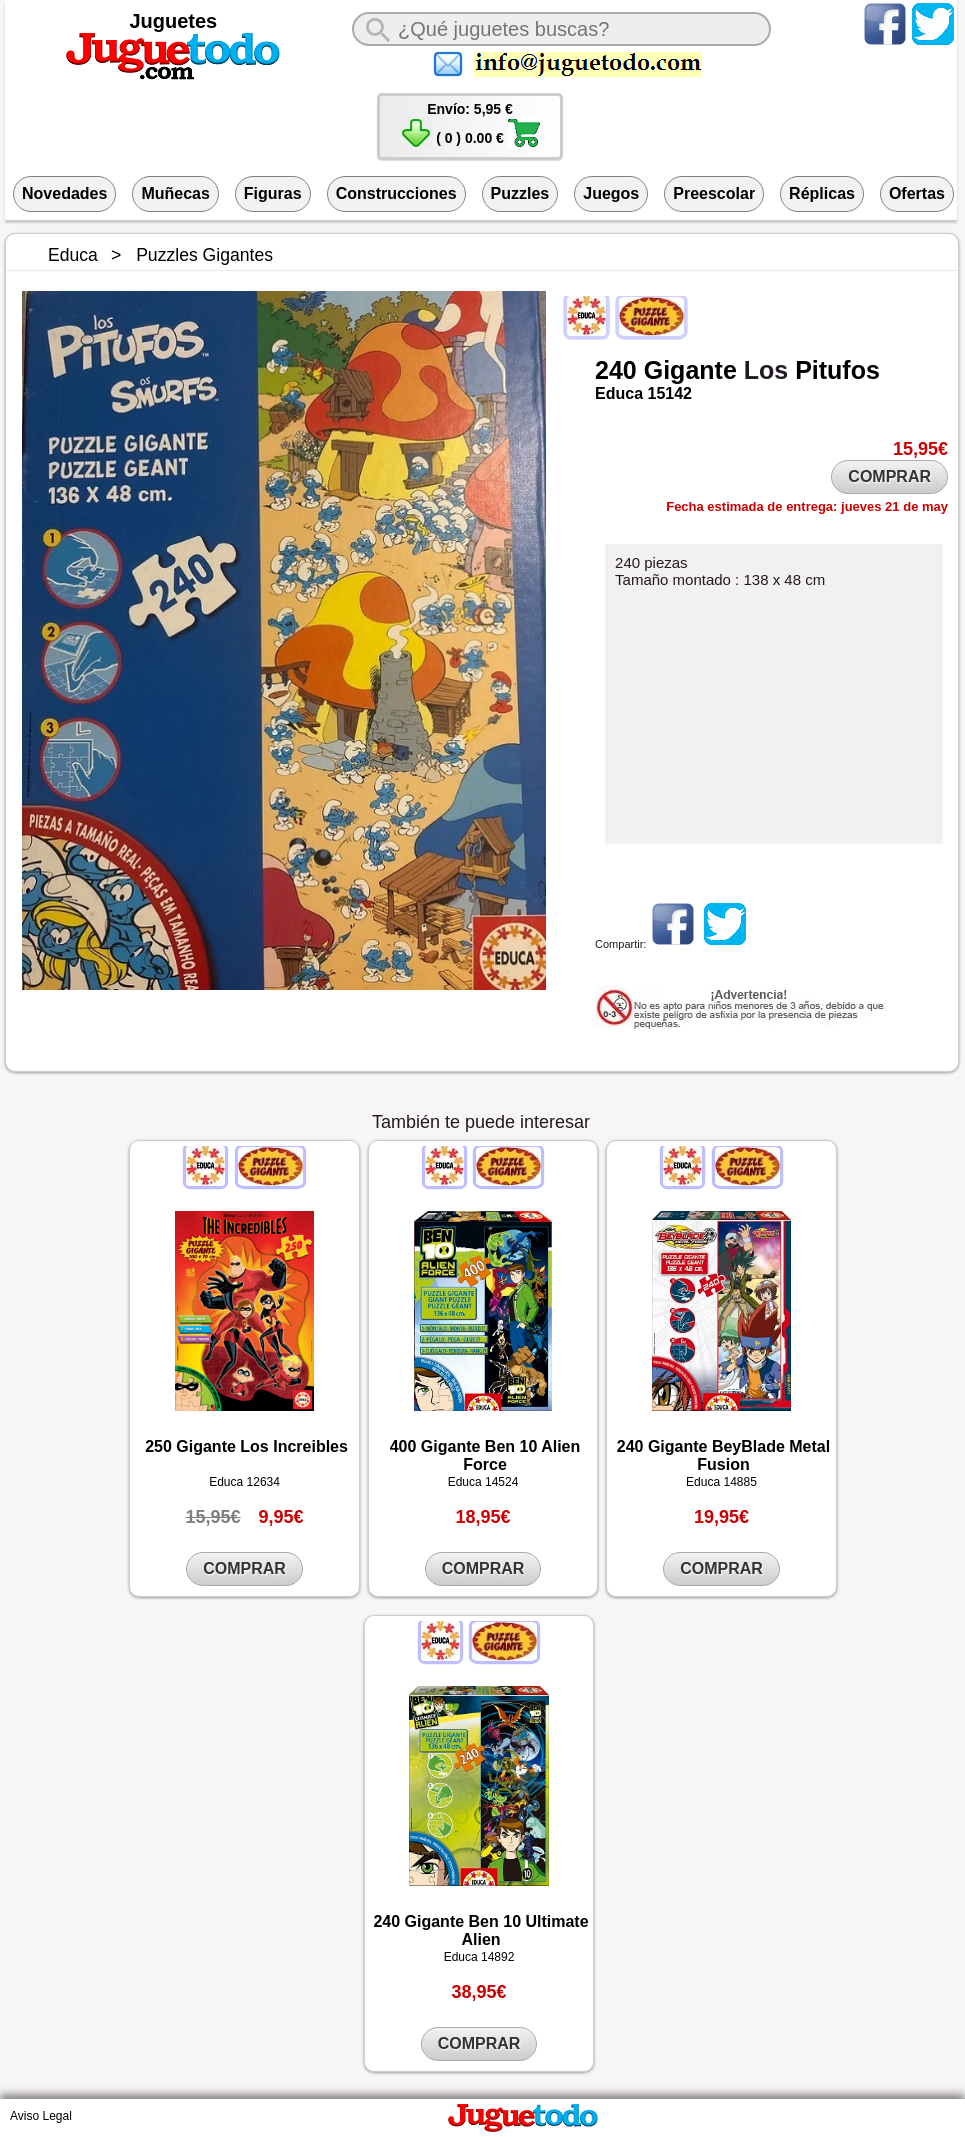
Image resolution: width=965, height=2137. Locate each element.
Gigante (690, 370)
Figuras (273, 193)
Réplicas (822, 193)
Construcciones (396, 193)
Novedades (64, 193)
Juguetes (173, 21)
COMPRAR (889, 476)
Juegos (611, 193)
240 (616, 370)
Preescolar (714, 193)
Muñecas (175, 193)
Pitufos (837, 370)
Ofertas (917, 193)
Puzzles (520, 193)
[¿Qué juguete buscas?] (561, 29)
